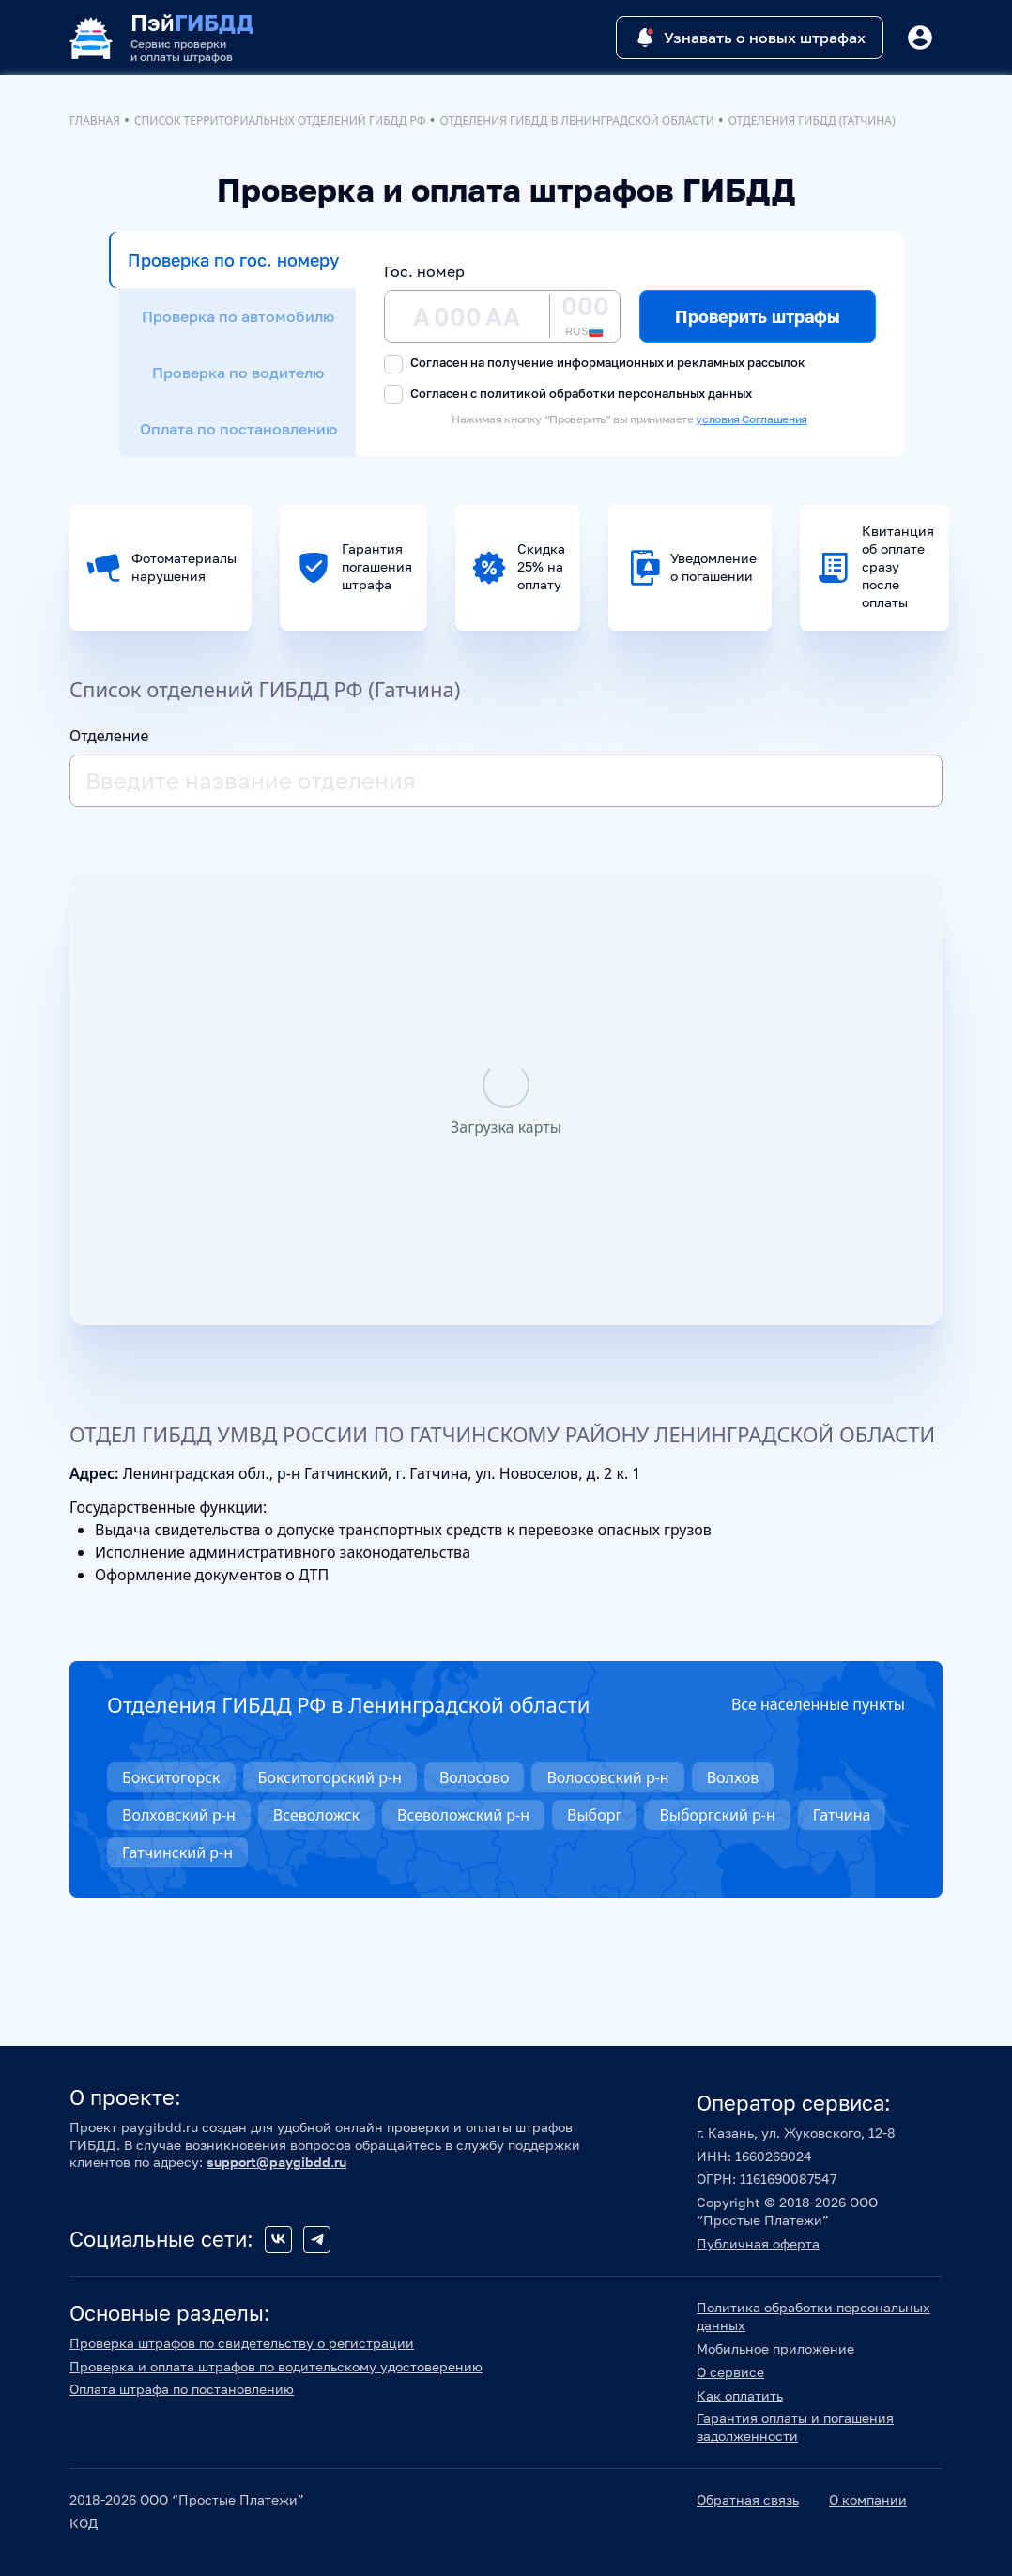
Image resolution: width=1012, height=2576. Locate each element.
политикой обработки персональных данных (616, 393)
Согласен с (568, 394)
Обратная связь (748, 2499)
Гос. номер (424, 271)
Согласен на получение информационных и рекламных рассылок (594, 363)
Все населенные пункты (818, 1704)
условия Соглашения (751, 419)
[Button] (920, 37)
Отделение (108, 735)
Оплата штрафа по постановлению (181, 2389)
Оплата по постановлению (238, 428)
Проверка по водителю (238, 372)
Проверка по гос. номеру (233, 260)
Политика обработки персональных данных (813, 2316)
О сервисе (730, 2372)
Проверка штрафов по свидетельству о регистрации (241, 2343)
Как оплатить (740, 2395)
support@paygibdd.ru (276, 2162)
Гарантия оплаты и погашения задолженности (795, 2427)
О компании (868, 2499)
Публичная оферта (758, 2243)
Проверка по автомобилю (238, 316)
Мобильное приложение (775, 2348)
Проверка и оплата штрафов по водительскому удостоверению (276, 2366)
